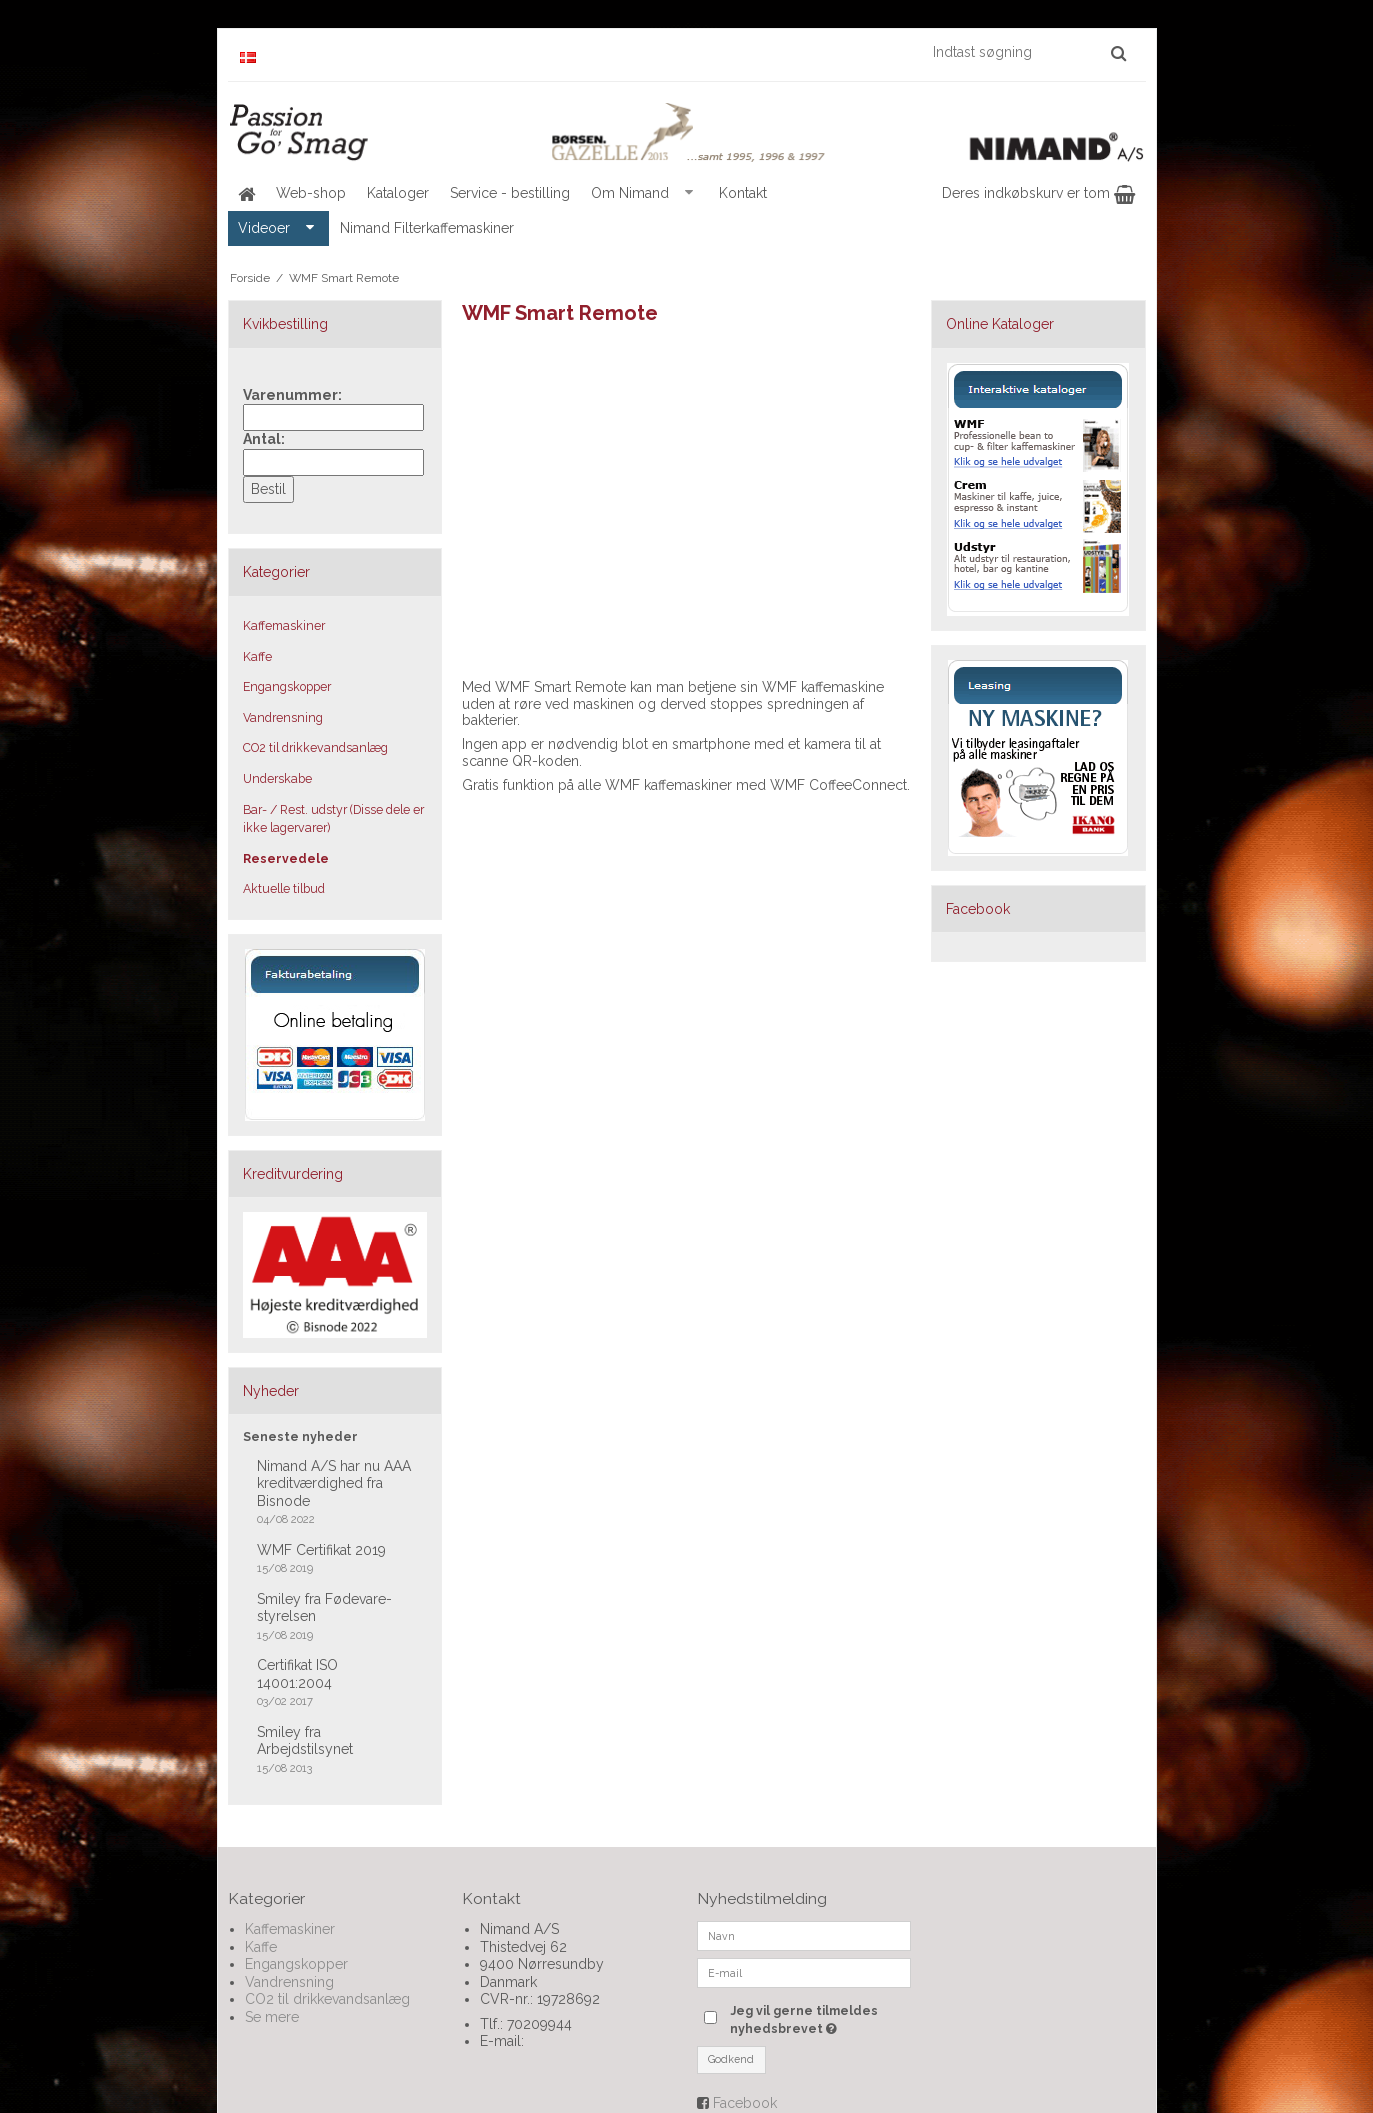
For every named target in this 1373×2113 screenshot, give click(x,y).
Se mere (272, 2017)
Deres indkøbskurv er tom (1038, 193)
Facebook (745, 2103)
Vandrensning (283, 717)
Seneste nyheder (300, 1436)
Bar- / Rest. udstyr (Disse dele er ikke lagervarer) (333, 818)
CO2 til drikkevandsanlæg (315, 747)
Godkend (731, 2059)
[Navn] (804, 1935)
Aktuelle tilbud (284, 888)
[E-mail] (804, 1972)
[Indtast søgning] (1028, 52)
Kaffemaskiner (284, 625)
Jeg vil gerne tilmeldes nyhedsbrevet (819, 2019)
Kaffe (257, 656)
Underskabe (277, 778)
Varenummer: (292, 395)
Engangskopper (287, 686)
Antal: (264, 439)
